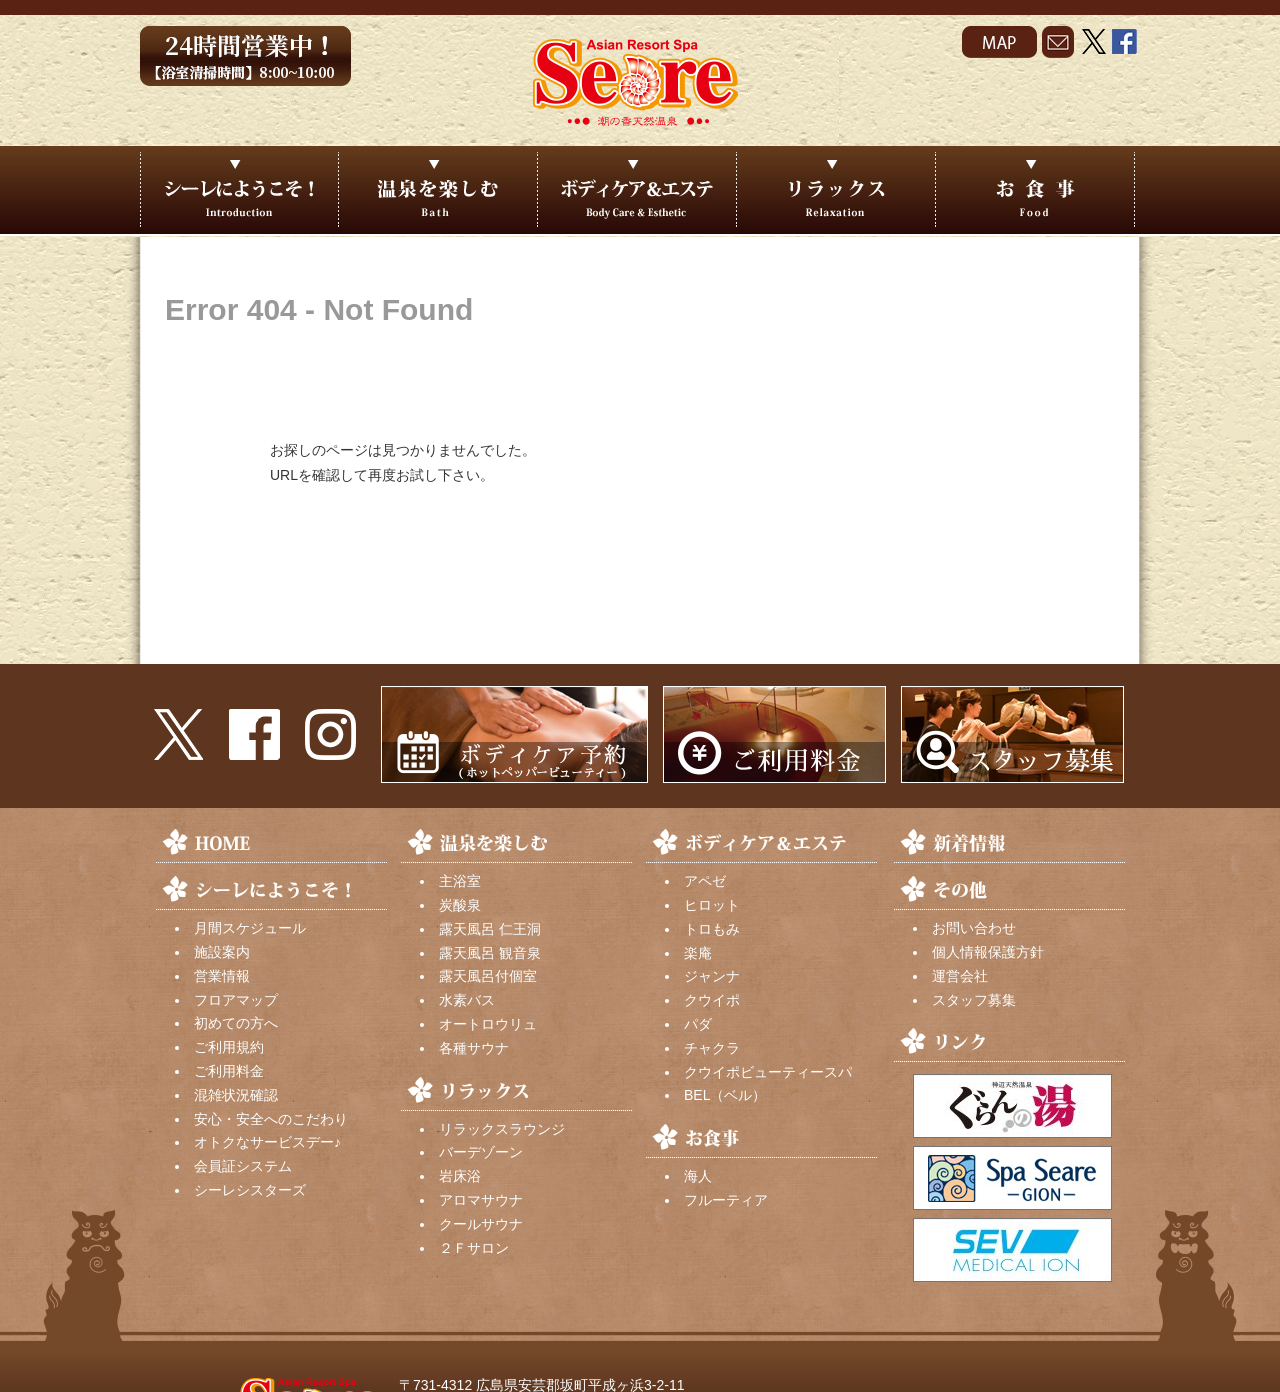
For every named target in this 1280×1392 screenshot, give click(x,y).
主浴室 (460, 881)
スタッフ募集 (974, 1000)
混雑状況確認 (236, 1095)
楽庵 (698, 953)
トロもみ (712, 929)
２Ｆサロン (474, 1248)
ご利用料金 (229, 1071)
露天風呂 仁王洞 (490, 929)
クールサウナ (481, 1224)
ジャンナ (712, 976)
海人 (698, 1176)
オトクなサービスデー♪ (267, 1142)
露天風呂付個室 (488, 976)
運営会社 (960, 976)
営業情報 (222, 976)
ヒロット (712, 905)
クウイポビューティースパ (768, 1072)
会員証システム (243, 1166)
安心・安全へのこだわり (271, 1119)
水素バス (467, 1000)
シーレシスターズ (250, 1190)
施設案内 (222, 952)
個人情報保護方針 (988, 952)
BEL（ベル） (725, 1095)
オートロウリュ (488, 1024)
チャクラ (712, 1048)
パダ (698, 1024)
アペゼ (705, 881)
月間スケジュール (250, 928)
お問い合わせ (974, 928)
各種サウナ (474, 1048)
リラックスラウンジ (502, 1129)
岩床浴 (460, 1176)
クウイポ (712, 1000)
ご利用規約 (229, 1047)
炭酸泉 (460, 905)
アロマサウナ (481, 1200)
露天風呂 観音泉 (490, 953)
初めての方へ (236, 1023)
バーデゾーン (481, 1152)
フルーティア (726, 1200)
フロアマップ (236, 1000)
